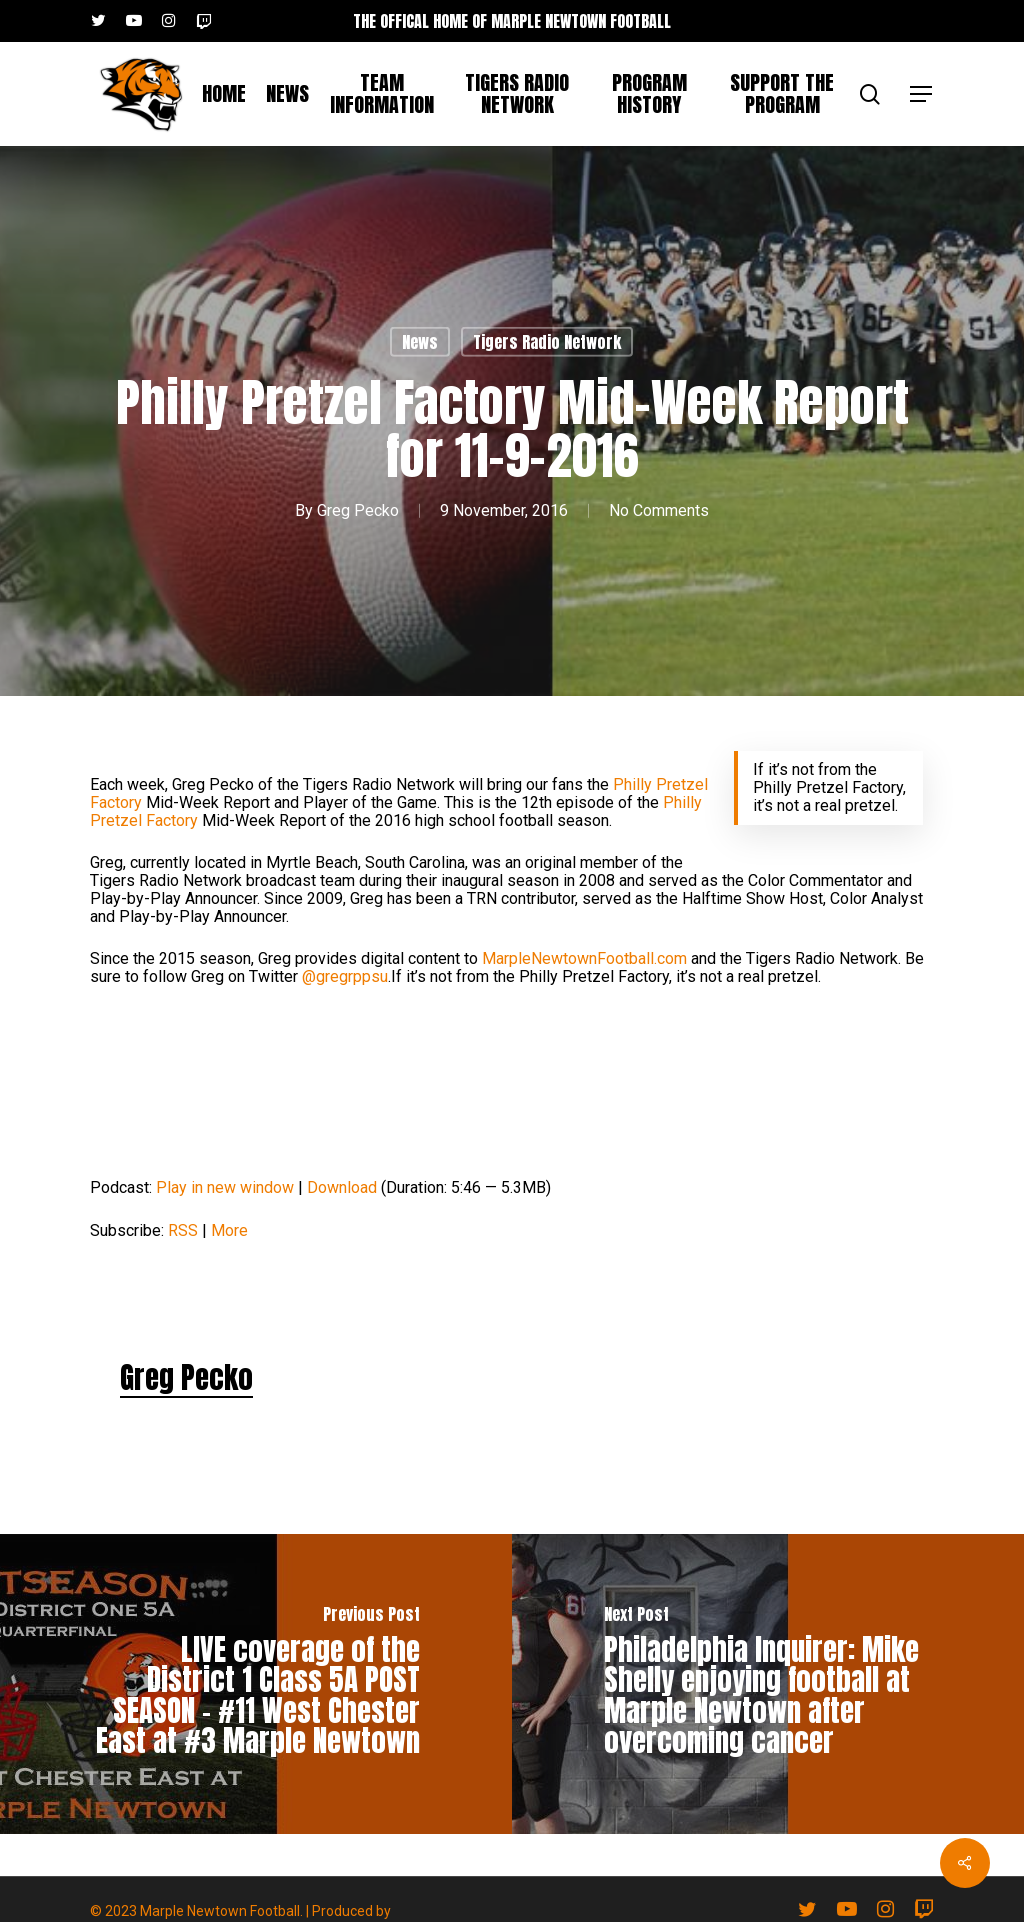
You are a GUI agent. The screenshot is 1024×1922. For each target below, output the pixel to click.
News (420, 342)
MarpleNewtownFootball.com (584, 958)
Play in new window (225, 1187)
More (229, 1230)
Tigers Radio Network (547, 342)
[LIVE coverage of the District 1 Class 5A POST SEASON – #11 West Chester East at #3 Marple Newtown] (256, 1684)
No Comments (659, 510)
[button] (922, 94)
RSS (183, 1230)
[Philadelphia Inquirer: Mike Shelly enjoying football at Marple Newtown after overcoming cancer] (768, 1684)
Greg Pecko (358, 510)
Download (342, 1187)
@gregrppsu (345, 976)
